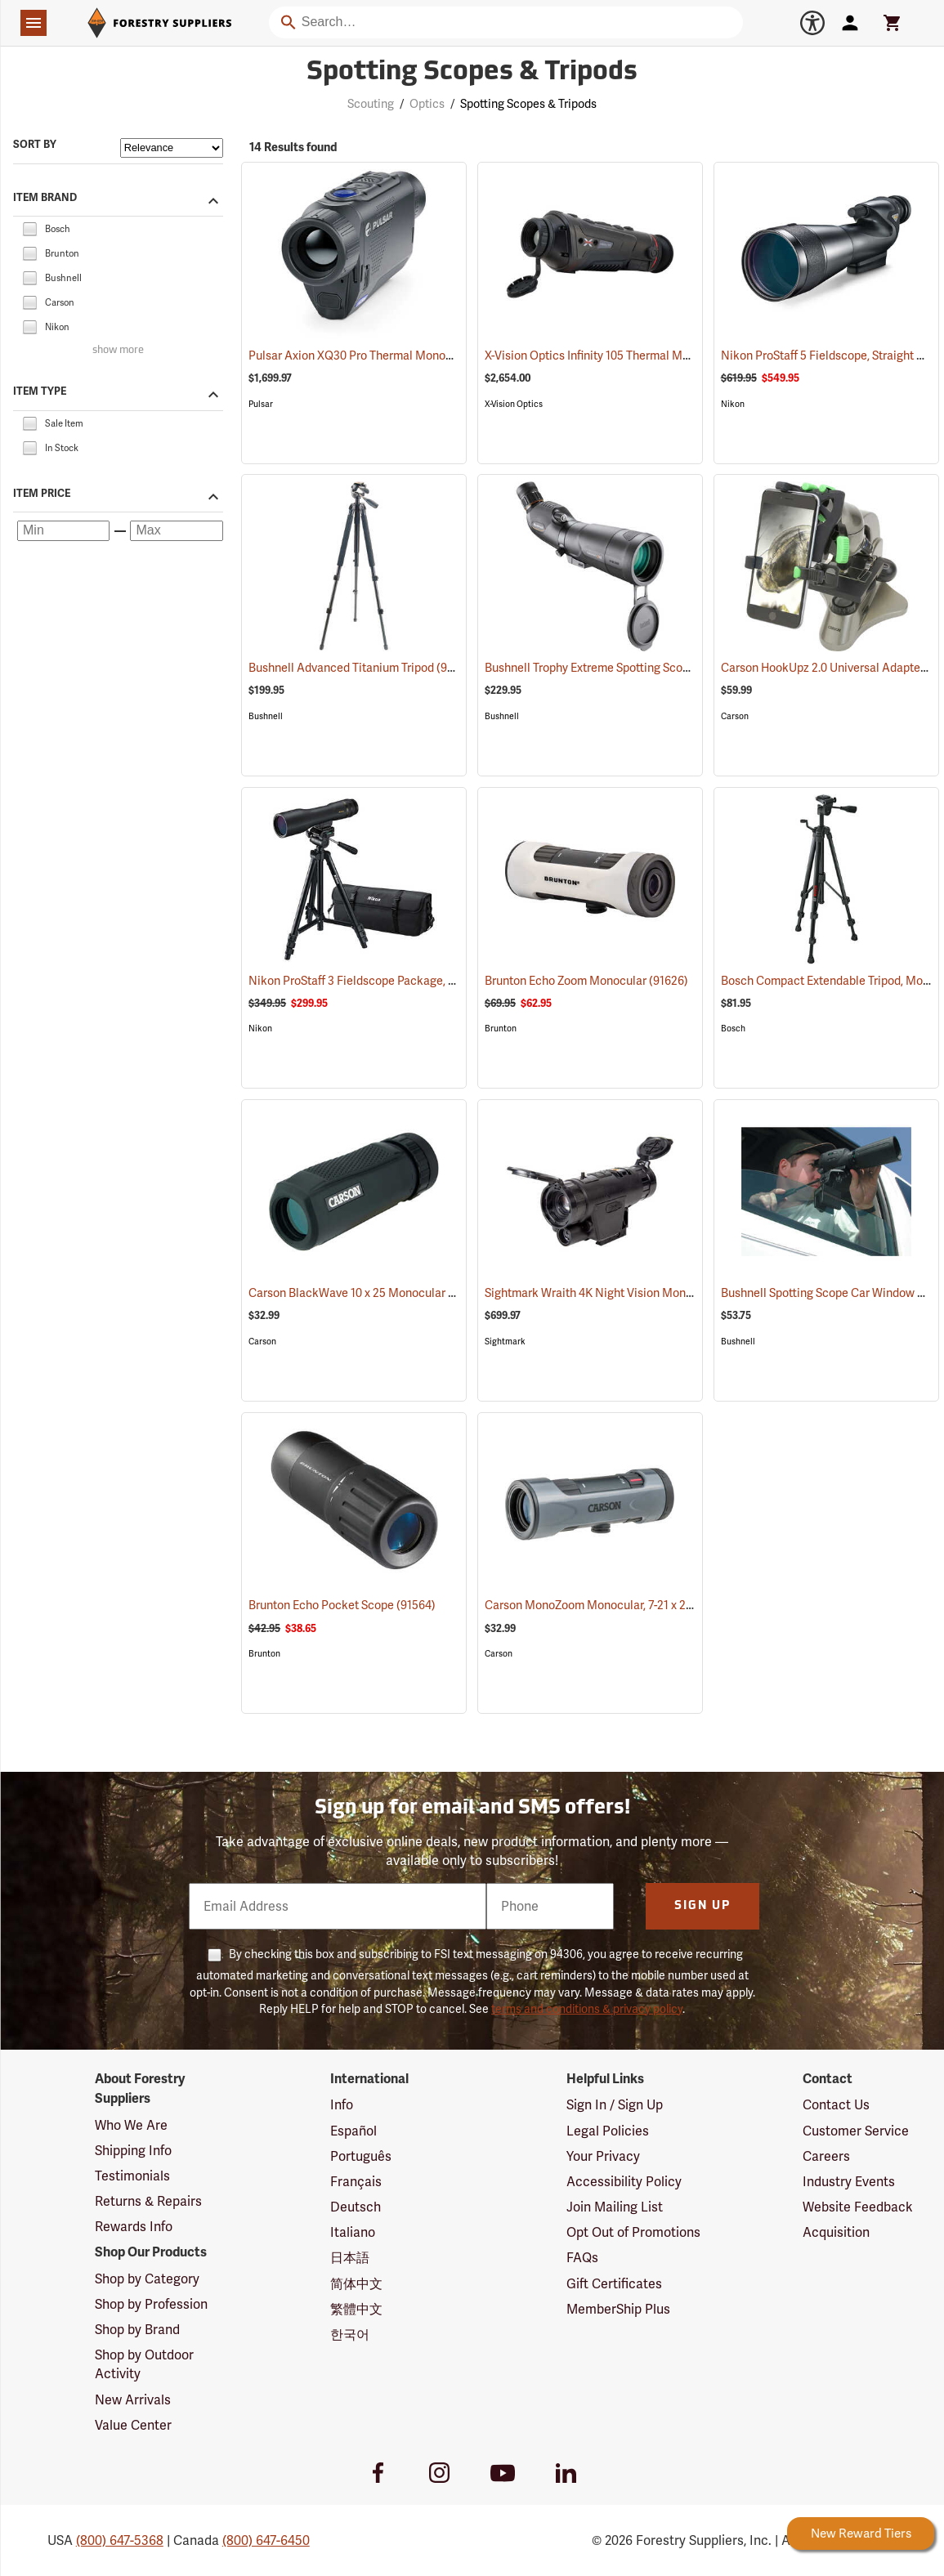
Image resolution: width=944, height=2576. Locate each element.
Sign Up (702, 1906)
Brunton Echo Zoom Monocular (586, 980)
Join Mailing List (614, 2207)
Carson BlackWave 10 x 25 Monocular (367, 1293)
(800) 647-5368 (119, 2540)
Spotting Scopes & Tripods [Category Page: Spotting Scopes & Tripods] (472, 73)
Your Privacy (603, 2156)
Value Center (133, 2425)
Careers (826, 2156)
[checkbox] (29, 227)
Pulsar (260, 404)
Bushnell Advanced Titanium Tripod (362, 667)
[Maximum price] (176, 530)
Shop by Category (147, 2279)
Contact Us (836, 2104)
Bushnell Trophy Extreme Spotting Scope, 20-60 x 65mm (651, 667)
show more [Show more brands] (118, 350)
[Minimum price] (63, 530)
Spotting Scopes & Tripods (528, 103)
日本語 (349, 2257)
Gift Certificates (614, 2283)
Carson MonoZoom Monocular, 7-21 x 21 (608, 1605)
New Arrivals (133, 2399)
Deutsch (355, 2207)
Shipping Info (133, 2150)
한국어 (349, 2334)
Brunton (501, 1028)
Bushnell (265, 716)
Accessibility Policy (624, 2181)
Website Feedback (858, 2207)
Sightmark (505, 1341)
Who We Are (131, 2125)
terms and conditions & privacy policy (586, 2008)
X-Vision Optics (514, 404)
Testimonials (132, 2176)
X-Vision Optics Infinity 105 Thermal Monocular (627, 355)
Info (341, 2104)
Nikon (733, 404)
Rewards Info (133, 2226)
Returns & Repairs (148, 2201)
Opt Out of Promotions (633, 2232)
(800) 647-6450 (266, 2540)
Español (353, 2131)
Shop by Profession (151, 2304)
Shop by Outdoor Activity (144, 2364)
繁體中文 (356, 2309)
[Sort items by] (171, 148)
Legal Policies (607, 2131)
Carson (735, 716)
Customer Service (856, 2131)
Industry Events (849, 2181)
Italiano (352, 2232)
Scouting (370, 103)
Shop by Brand (137, 2329)
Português (360, 2156)
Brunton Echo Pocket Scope (342, 1605)
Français (356, 2181)
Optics (427, 103)
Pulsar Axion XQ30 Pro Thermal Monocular (380, 355)
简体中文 (356, 2283)
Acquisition (836, 2232)
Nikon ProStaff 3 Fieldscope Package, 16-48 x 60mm (404, 980)
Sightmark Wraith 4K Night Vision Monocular (622, 1293)
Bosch (733, 1028)
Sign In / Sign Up (614, 2104)
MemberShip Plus (618, 2309)
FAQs (582, 2257)
